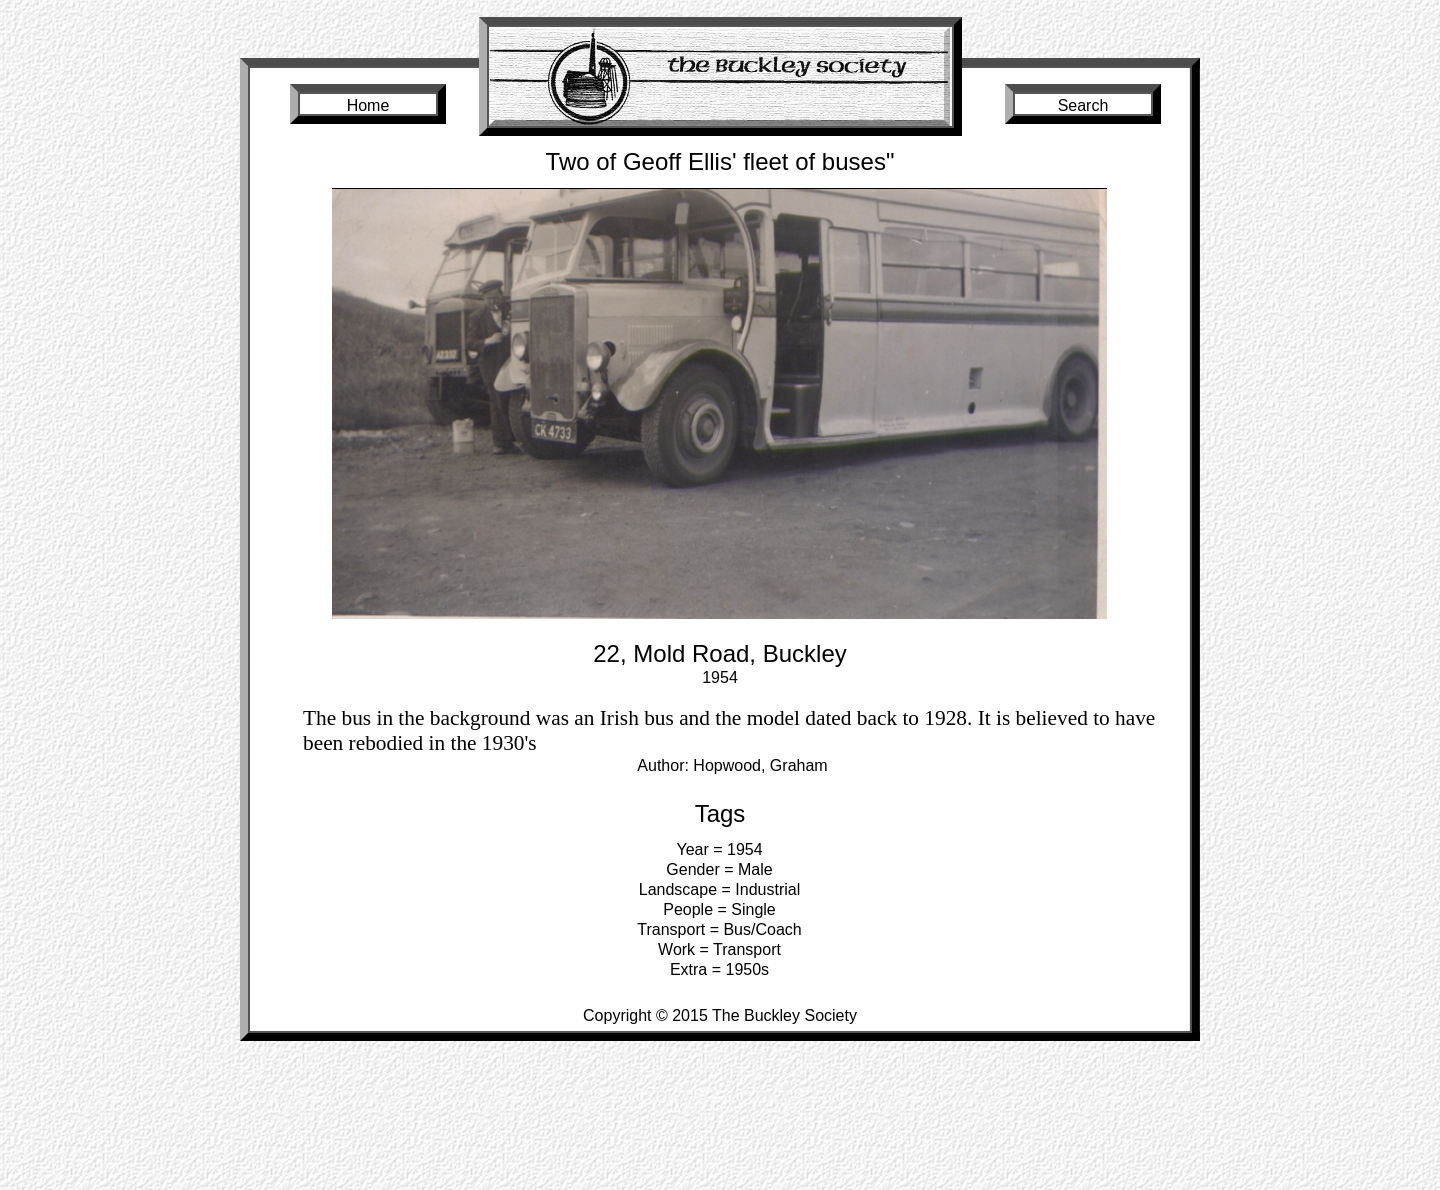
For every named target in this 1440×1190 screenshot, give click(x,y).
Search (1083, 105)
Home (368, 105)
